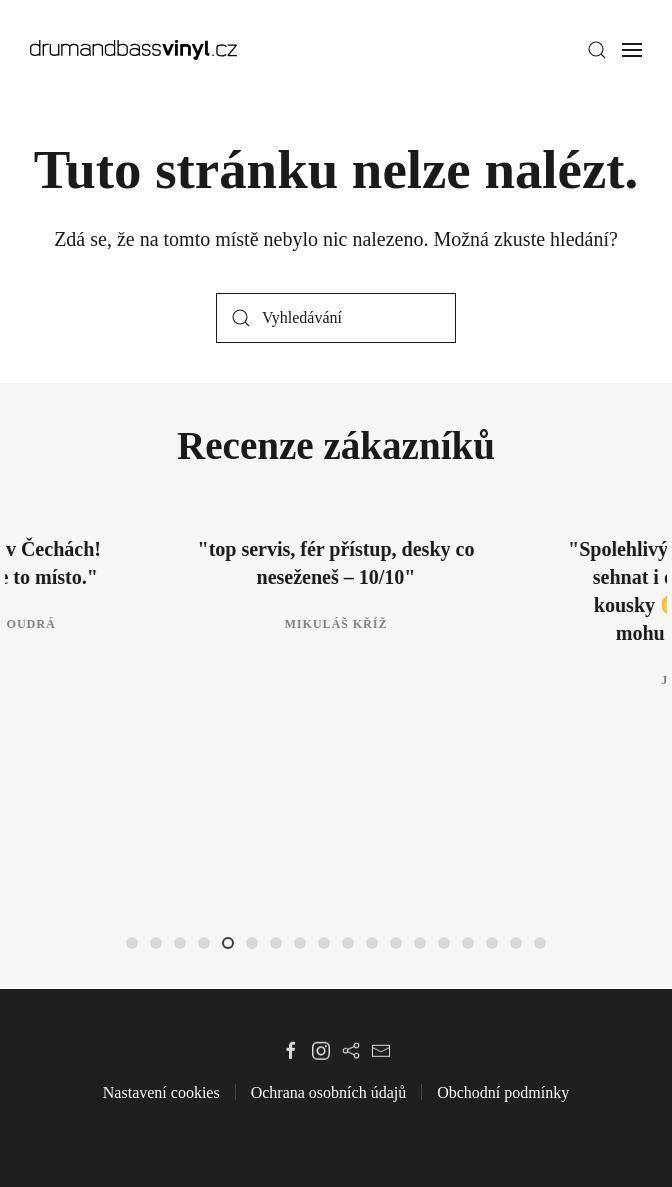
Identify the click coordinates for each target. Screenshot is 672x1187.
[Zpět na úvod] (133, 50)
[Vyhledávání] (336, 318)
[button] (597, 50)
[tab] (132, 943)
